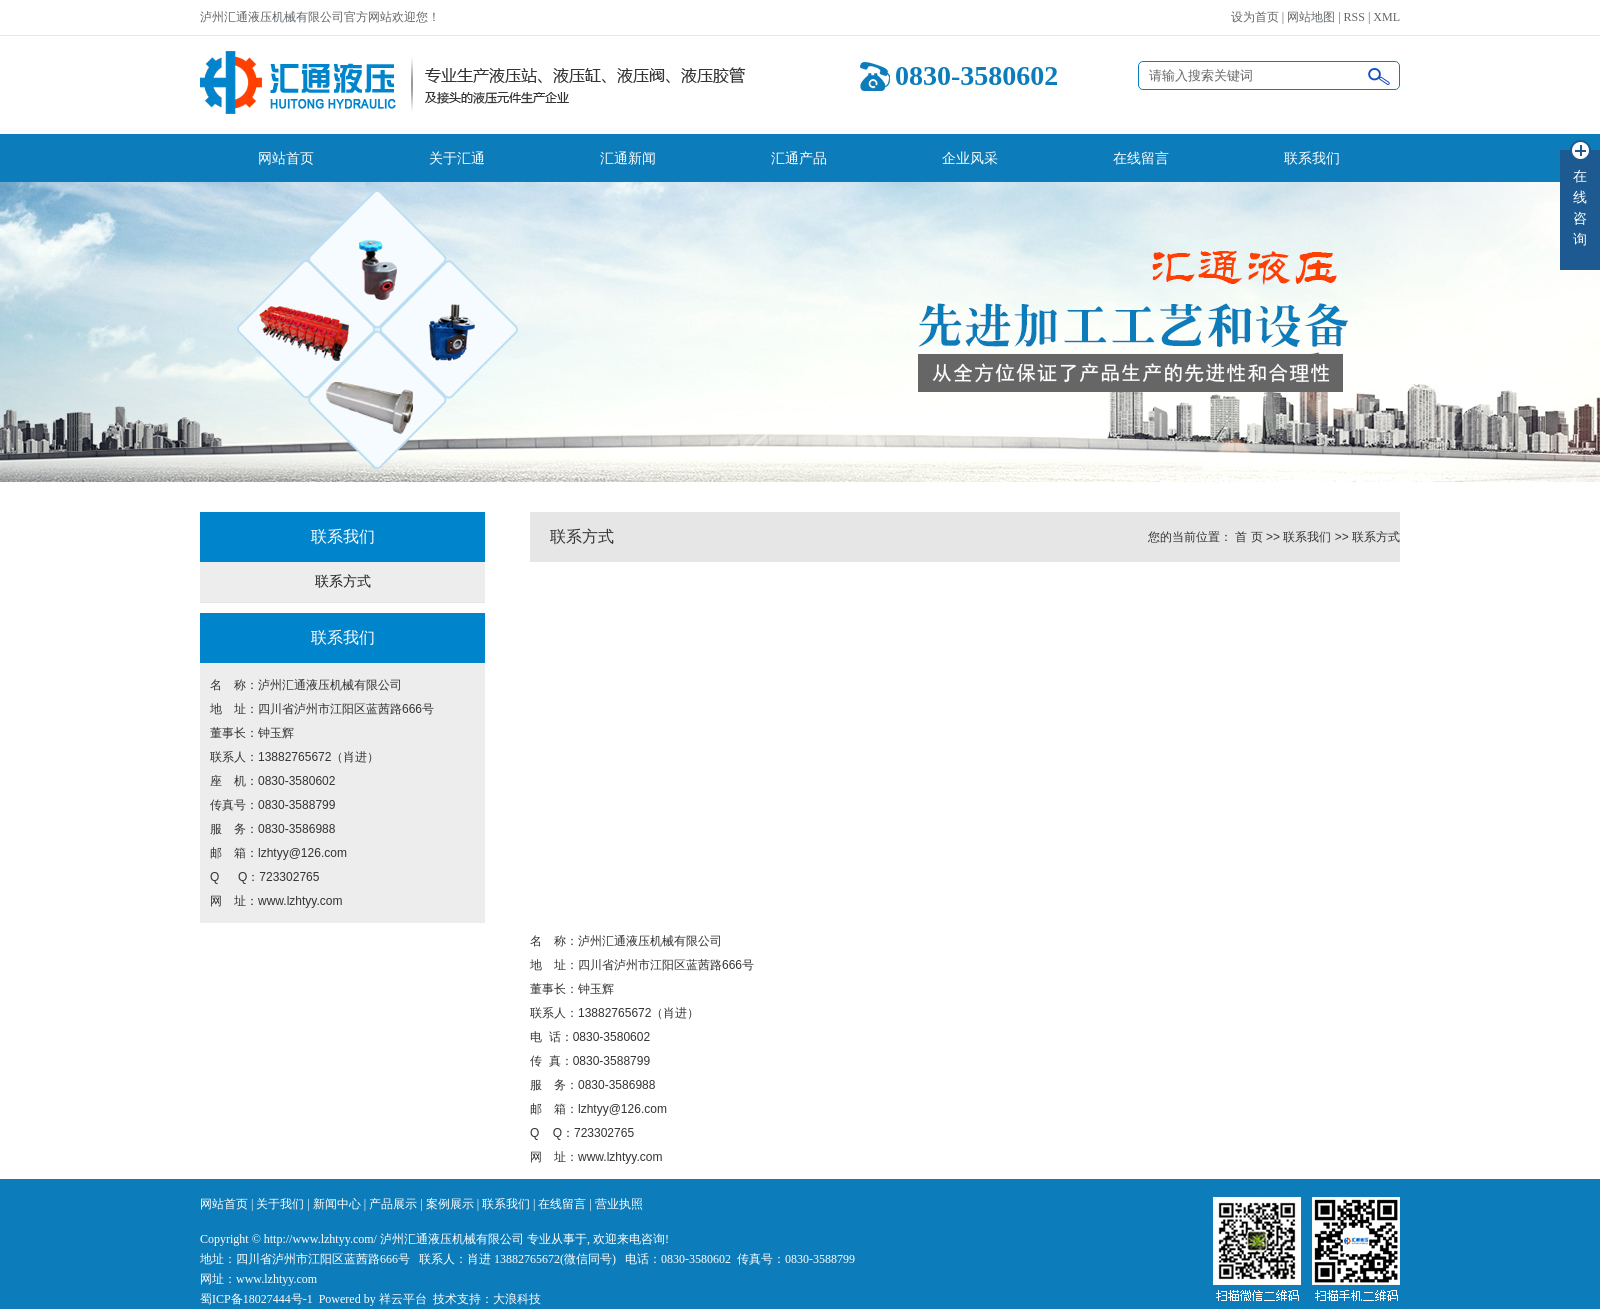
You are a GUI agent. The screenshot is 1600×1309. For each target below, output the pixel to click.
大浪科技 (517, 1299)
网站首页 (286, 158)
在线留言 (1141, 158)
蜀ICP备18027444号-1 (256, 1299)
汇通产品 (799, 158)
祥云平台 (403, 1299)
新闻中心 (337, 1204)
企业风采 (970, 158)
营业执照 (619, 1204)
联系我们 (1312, 158)
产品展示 (393, 1204)
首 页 (1248, 537)
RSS (1354, 17)
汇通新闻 (628, 158)
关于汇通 (457, 158)
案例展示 (450, 1204)
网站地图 (1311, 17)
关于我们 (280, 1204)
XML (1386, 17)
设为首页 (1255, 17)
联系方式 (343, 581)
